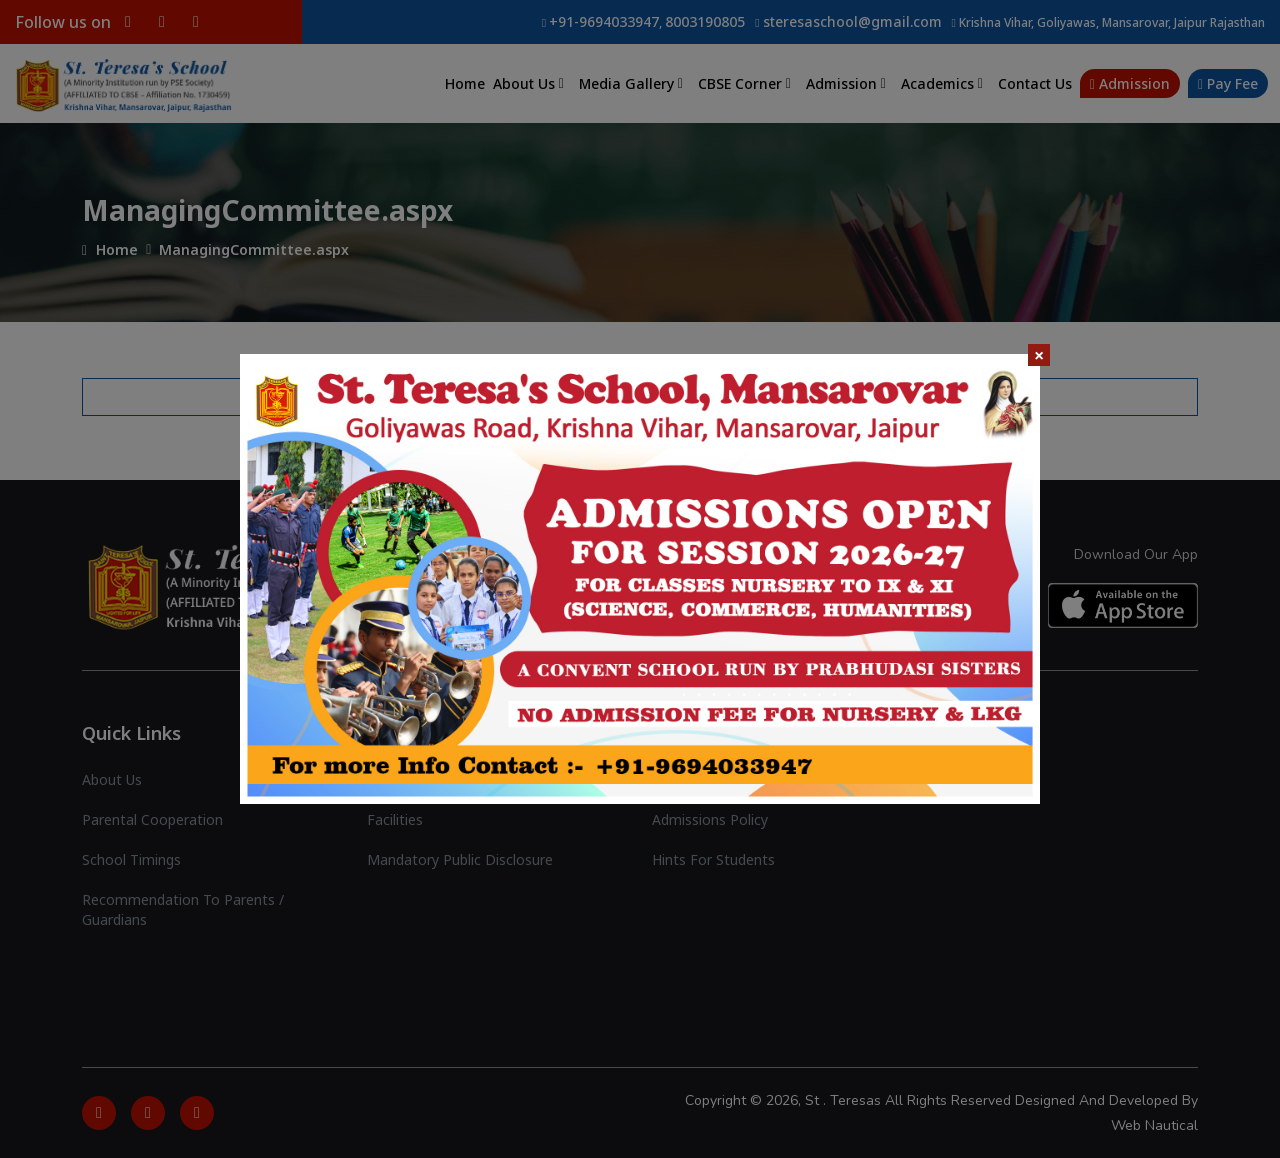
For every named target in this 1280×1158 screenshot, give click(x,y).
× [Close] (1039, 355)
